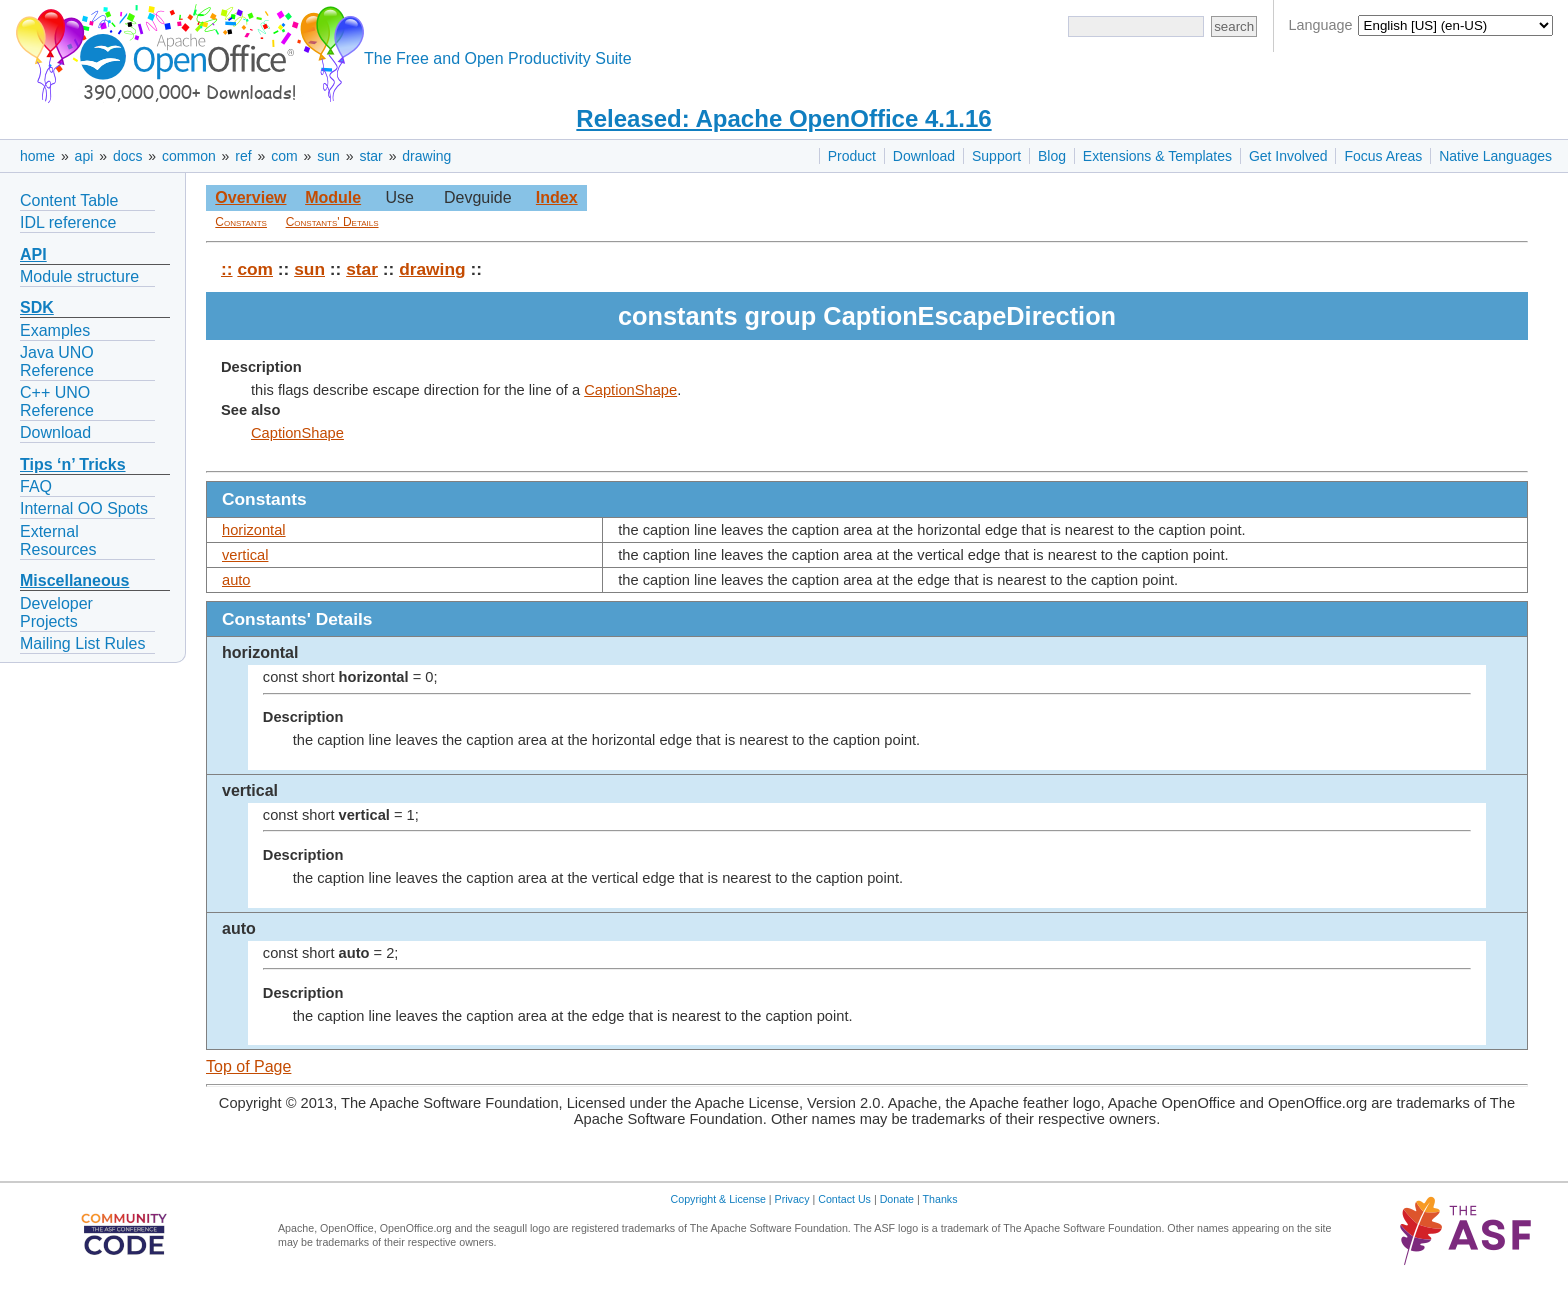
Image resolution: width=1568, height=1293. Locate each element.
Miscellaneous (74, 580)
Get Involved (1288, 156)
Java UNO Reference (57, 361)
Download (924, 156)
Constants (241, 222)
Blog (1052, 156)
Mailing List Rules (82, 643)
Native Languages (1495, 156)
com (284, 156)
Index (557, 197)
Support (996, 156)
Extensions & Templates (1157, 156)
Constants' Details (332, 222)
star (370, 156)
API (33, 254)
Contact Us (844, 1199)
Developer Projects (56, 612)
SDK (37, 307)
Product (852, 156)
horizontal (254, 530)
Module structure (79, 276)
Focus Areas (1383, 156)
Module (333, 197)
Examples (55, 330)
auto (236, 580)
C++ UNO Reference (57, 401)
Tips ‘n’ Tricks (73, 464)
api (84, 156)
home (37, 156)
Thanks (940, 1199)
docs (128, 156)
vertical (245, 555)
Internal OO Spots (84, 508)
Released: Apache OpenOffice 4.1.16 (783, 118)
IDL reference (68, 222)
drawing (426, 156)
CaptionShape (630, 390)
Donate (897, 1199)
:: (227, 269)
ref (243, 156)
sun (328, 156)
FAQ (36, 486)
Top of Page (248, 1066)
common (189, 156)
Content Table (69, 200)
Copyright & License (718, 1199)
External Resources (58, 540)
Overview (250, 197)
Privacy (792, 1199)
